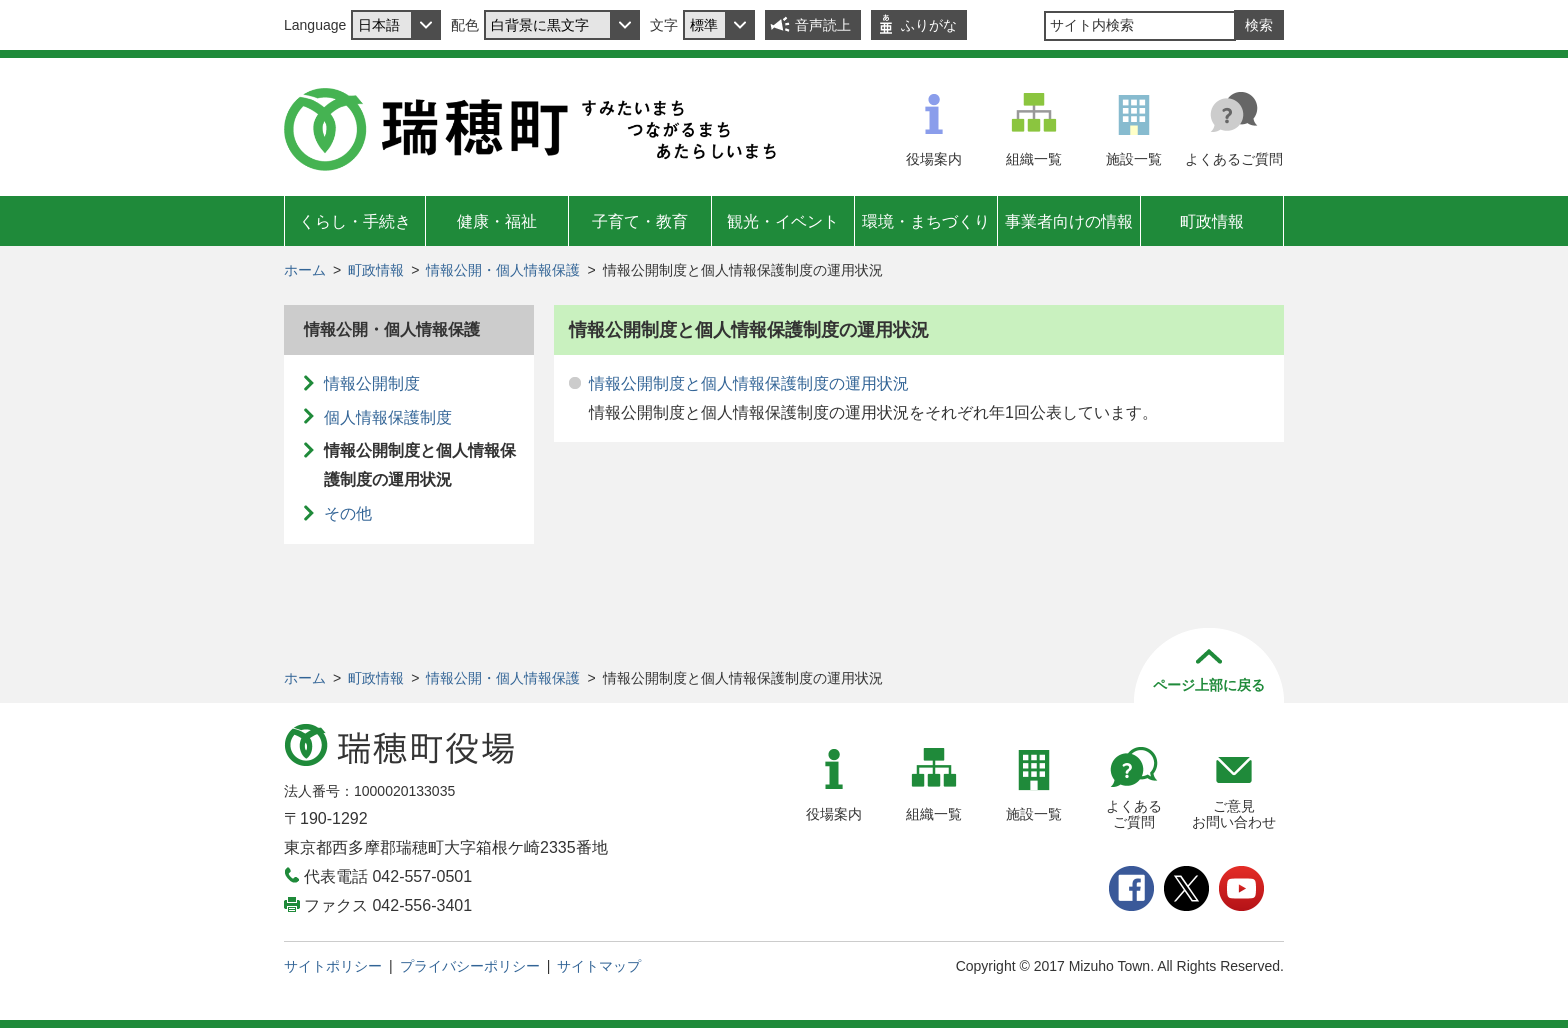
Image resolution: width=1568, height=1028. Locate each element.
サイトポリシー (333, 966)
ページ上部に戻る (1209, 685)
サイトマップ (599, 966)
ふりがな (929, 25)
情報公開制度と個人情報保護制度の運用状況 (749, 383)
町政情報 (1212, 221)
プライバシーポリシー (470, 966)
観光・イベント (783, 221)
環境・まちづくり (926, 221)
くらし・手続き (355, 221)
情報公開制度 (372, 383)
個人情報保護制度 (388, 417)
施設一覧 (1134, 159)
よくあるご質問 (1234, 159)
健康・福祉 (497, 221)
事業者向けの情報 (1069, 221)
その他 (348, 513)
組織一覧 (1034, 159)
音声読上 (823, 25)
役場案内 (934, 159)
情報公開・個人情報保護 (503, 270)
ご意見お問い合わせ (1234, 814)
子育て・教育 (640, 221)
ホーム (305, 270)
